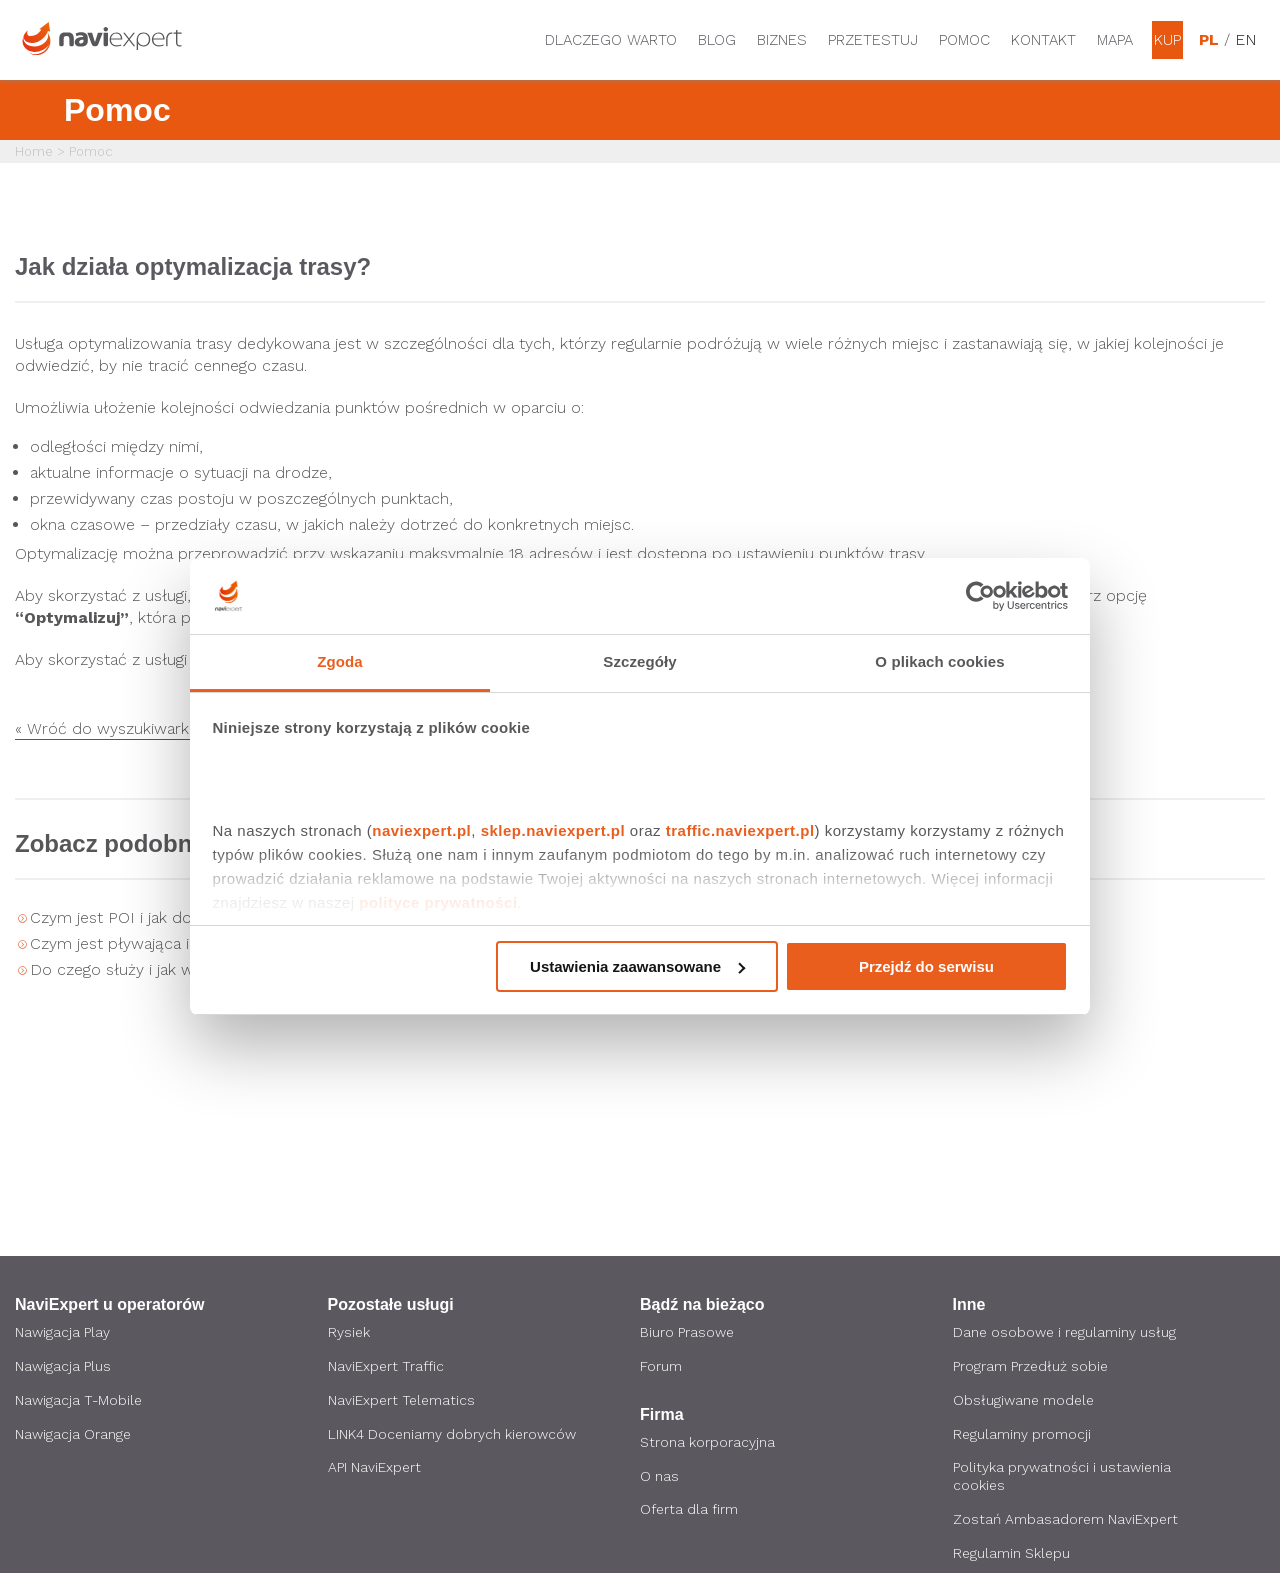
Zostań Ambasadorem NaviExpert (1066, 1521)
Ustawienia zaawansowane (637, 966)
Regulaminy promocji (1022, 1435)
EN (1245, 40)
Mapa (1115, 40)
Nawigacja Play (62, 1333)
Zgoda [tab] (340, 661)
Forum (661, 1367)
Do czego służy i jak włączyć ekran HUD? (182, 969)
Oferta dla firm (690, 1511)
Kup (1167, 40)
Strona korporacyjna (707, 1443)
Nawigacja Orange (73, 1435)
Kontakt (1043, 40)
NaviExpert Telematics (403, 1401)
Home (34, 151)
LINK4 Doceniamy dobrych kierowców (453, 1435)
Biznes (782, 40)
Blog (717, 40)
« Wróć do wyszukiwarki (103, 729)
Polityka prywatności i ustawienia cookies (1062, 1478)
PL (1209, 40)
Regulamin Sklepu (1012, 1555)
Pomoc (964, 40)
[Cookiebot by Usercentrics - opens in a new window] (980, 596)
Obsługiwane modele (1025, 1401)
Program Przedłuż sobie (1031, 1367)
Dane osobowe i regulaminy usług (1066, 1333)
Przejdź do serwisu (926, 966)
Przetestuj (873, 40)
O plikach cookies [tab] (939, 661)
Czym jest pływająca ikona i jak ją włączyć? (188, 943)
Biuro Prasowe (687, 1333)
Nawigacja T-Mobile (79, 1401)
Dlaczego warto (611, 40)
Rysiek (349, 1333)
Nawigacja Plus (63, 1367)
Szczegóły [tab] (639, 661)
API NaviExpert (375, 1469)
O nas (659, 1477)
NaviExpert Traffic (386, 1367)
